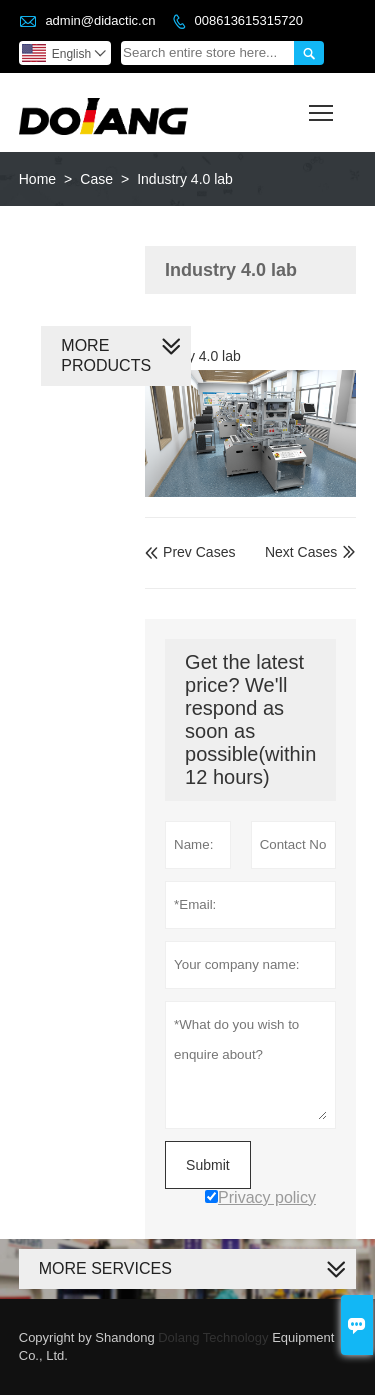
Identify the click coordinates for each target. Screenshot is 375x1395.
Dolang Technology (213, 1337)
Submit (208, 1165)
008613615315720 (248, 20)
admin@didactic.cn (100, 20)
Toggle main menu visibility (322, 106)
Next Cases (301, 552)
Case (96, 179)
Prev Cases (190, 552)
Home (37, 179)
